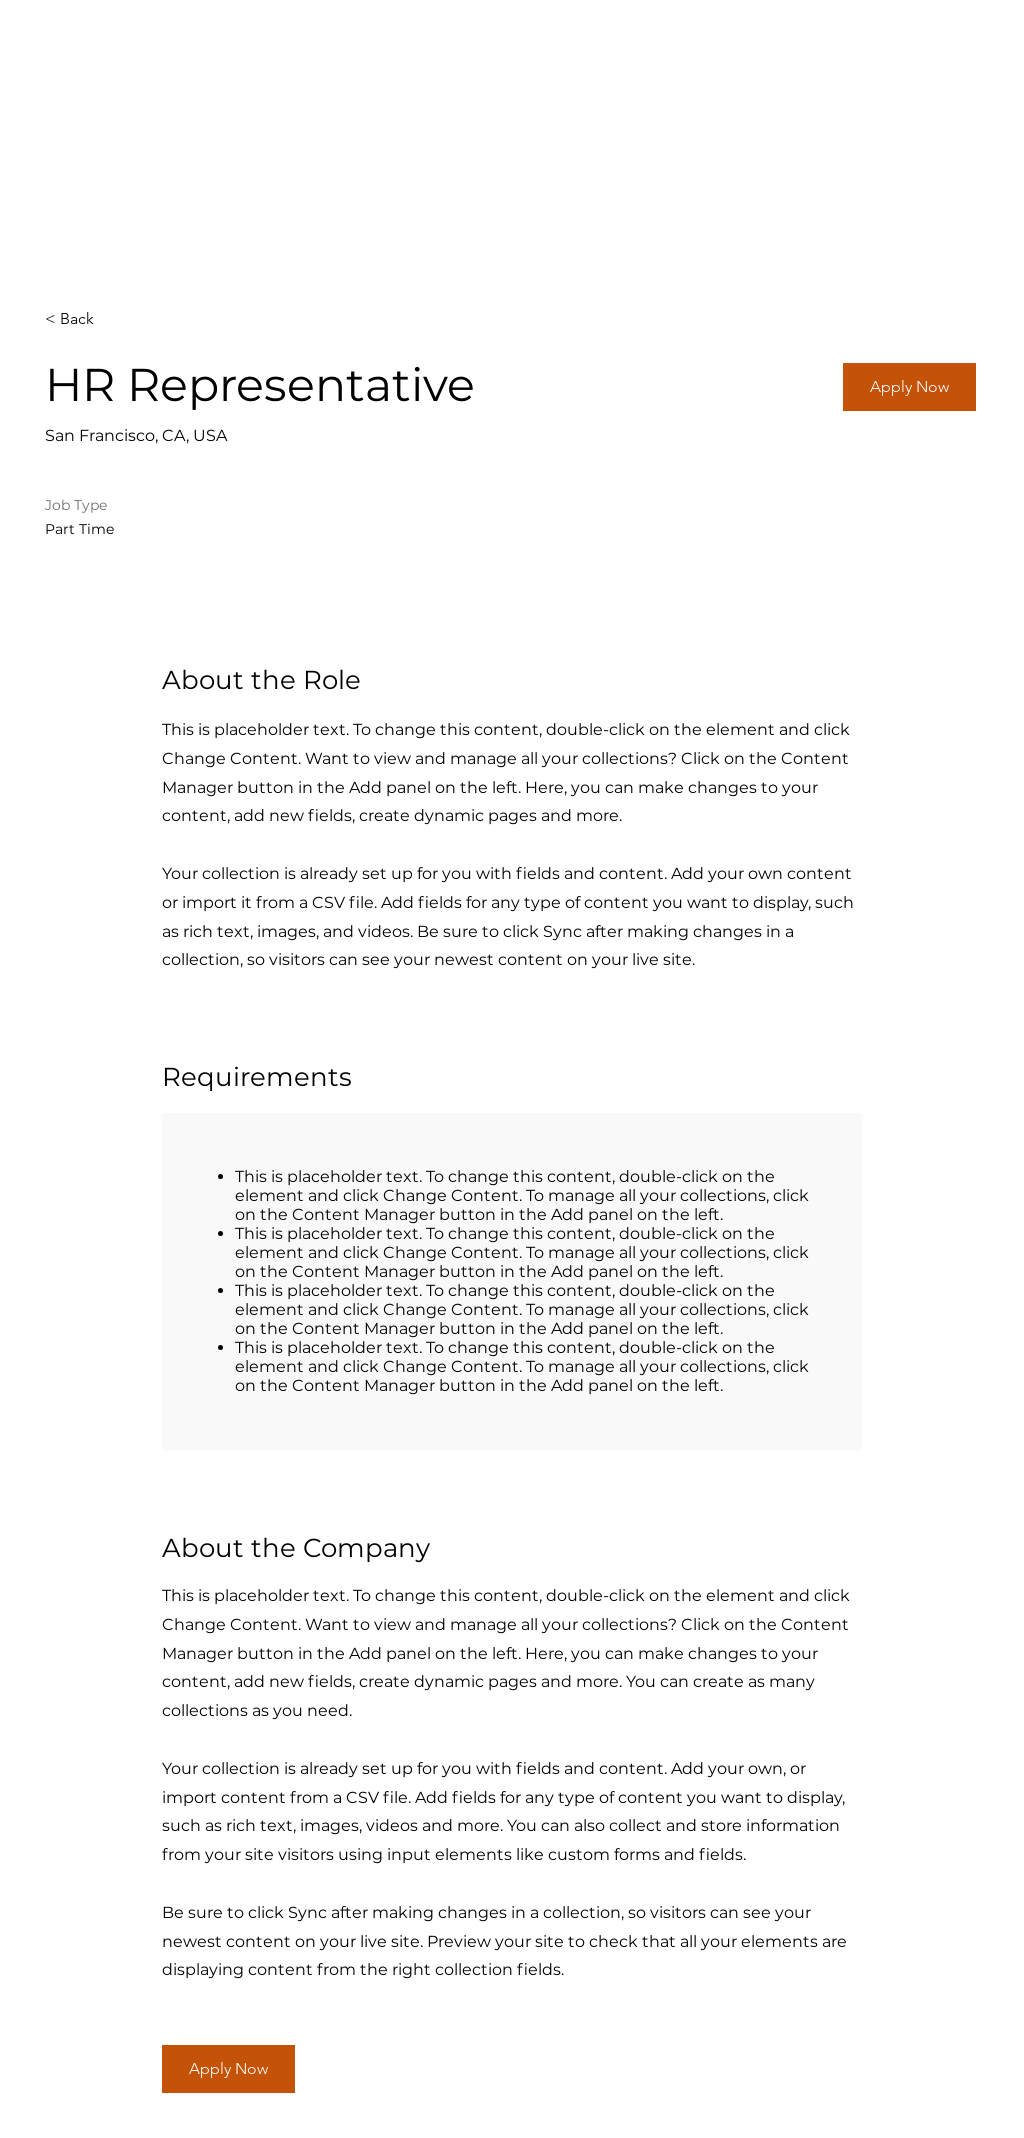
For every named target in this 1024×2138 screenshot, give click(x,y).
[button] (909, 387)
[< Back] (116, 319)
